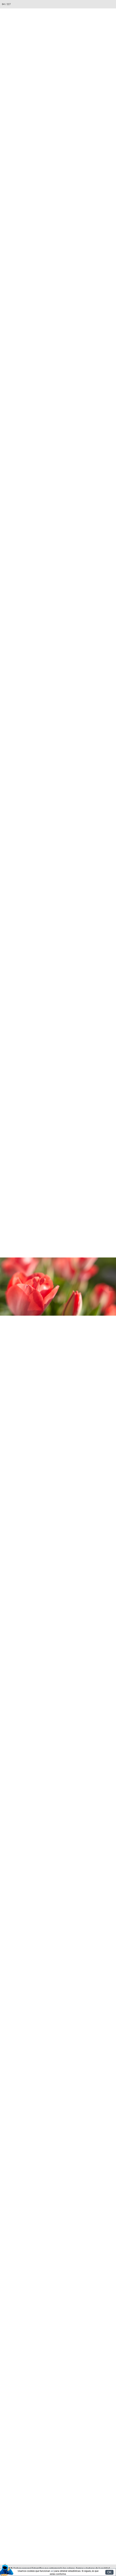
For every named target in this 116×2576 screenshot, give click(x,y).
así (52, 2571)
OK (109, 2572)
